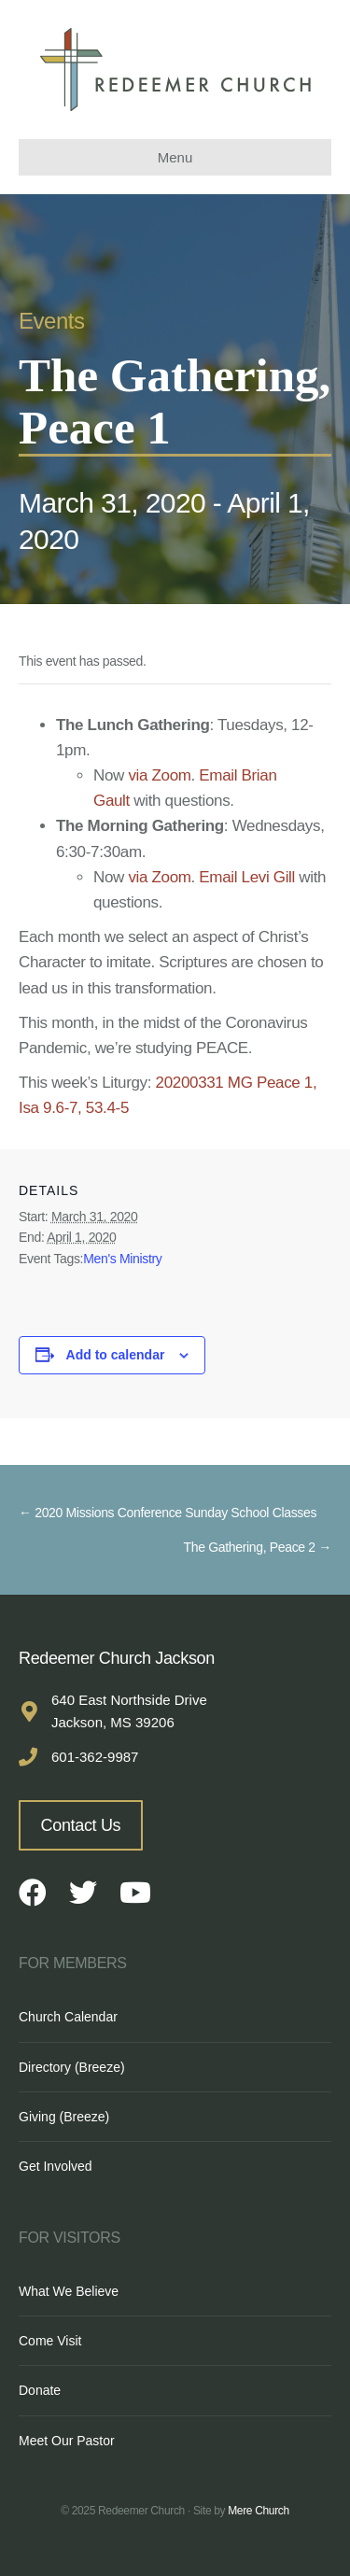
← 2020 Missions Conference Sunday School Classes (167, 1512)
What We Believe (69, 2291)
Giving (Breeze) (64, 2116)
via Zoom (159, 775)
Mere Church (258, 2510)
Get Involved (55, 2166)
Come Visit (50, 2340)
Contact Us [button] (81, 1825)
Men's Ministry (122, 1258)
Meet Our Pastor (67, 2440)
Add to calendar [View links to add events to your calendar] (115, 1354)
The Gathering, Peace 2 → (257, 1547)
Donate (40, 2390)
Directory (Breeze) (72, 2067)
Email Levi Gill (247, 877)
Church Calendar (68, 2016)
